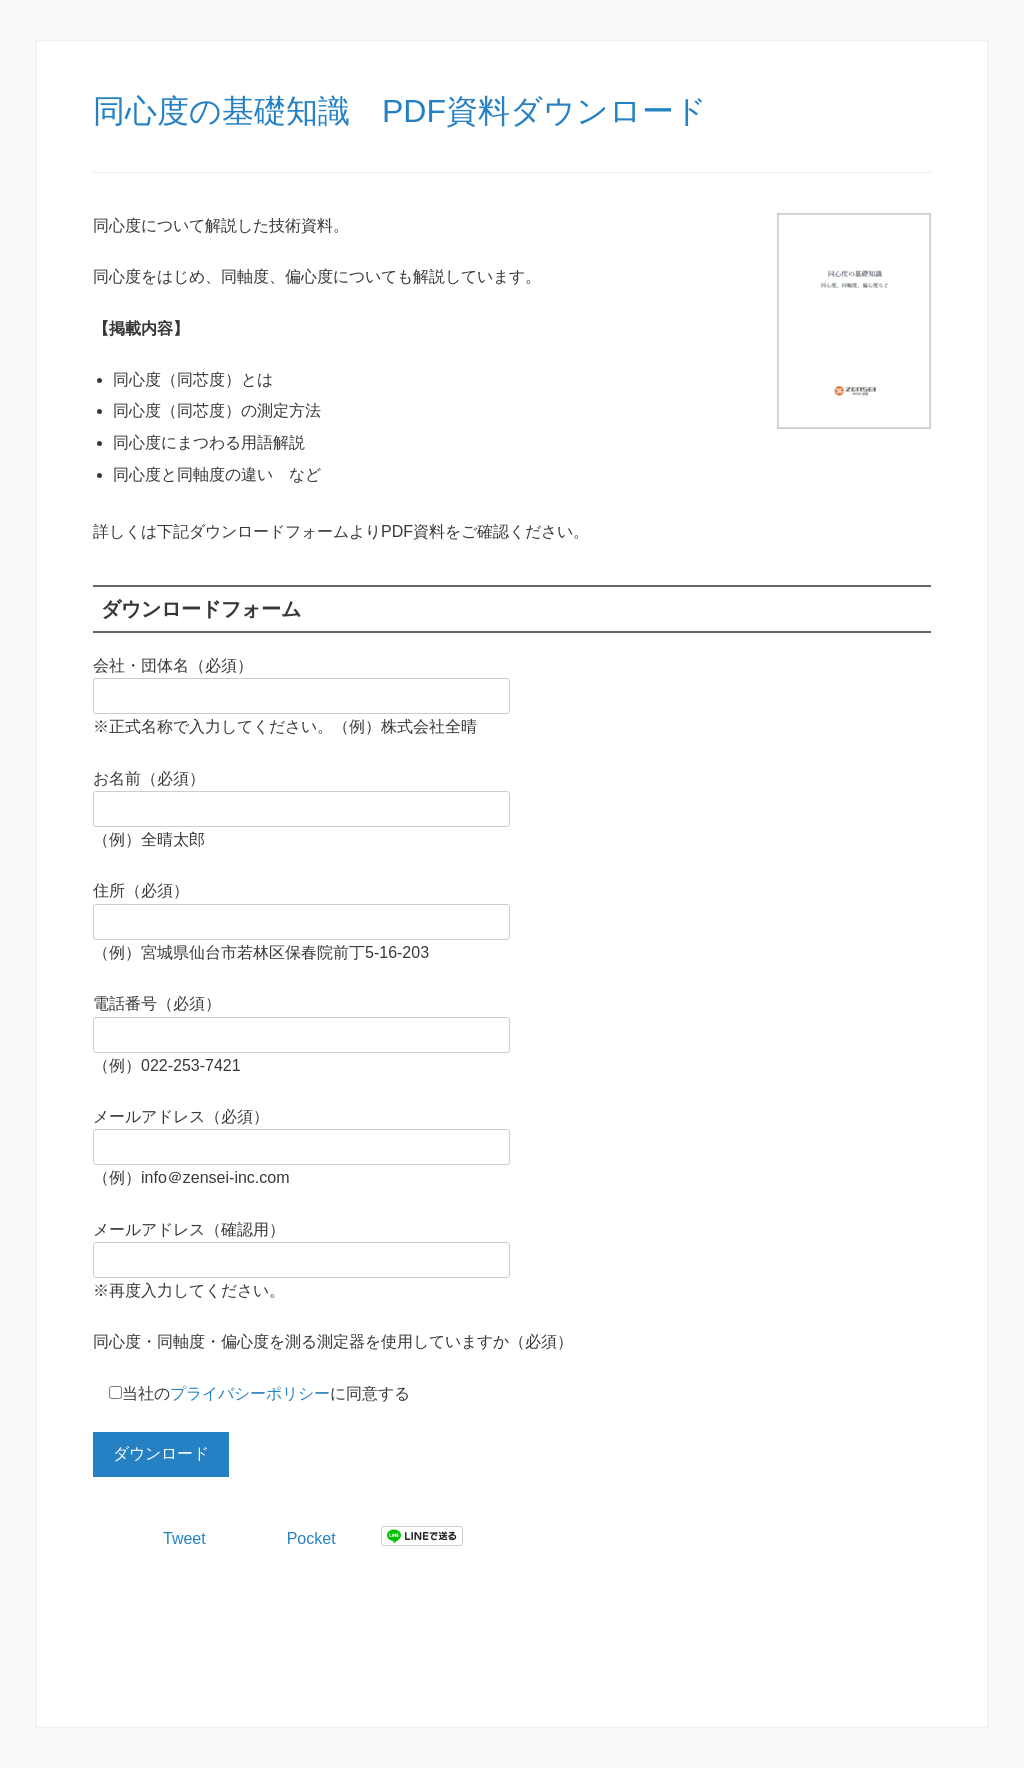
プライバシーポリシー (250, 1393)
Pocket (311, 1538)
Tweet (184, 1538)
